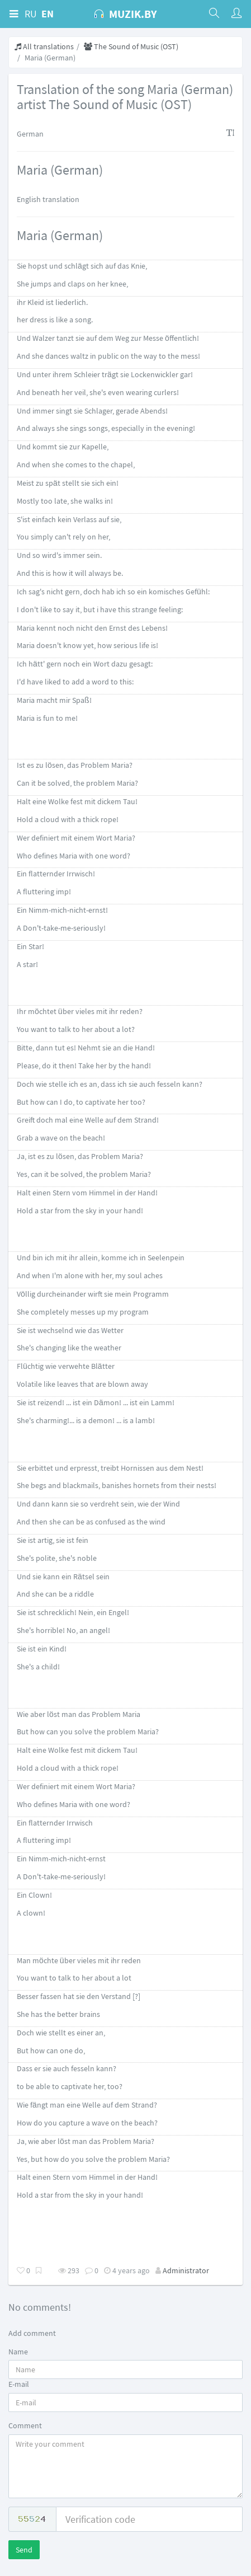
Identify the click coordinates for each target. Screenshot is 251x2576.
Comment (25, 2425)
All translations (44, 46)
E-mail (18, 2384)
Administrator (186, 2270)
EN (47, 13)
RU (31, 13)
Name (18, 2352)
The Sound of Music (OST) (131, 46)
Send (24, 2550)
